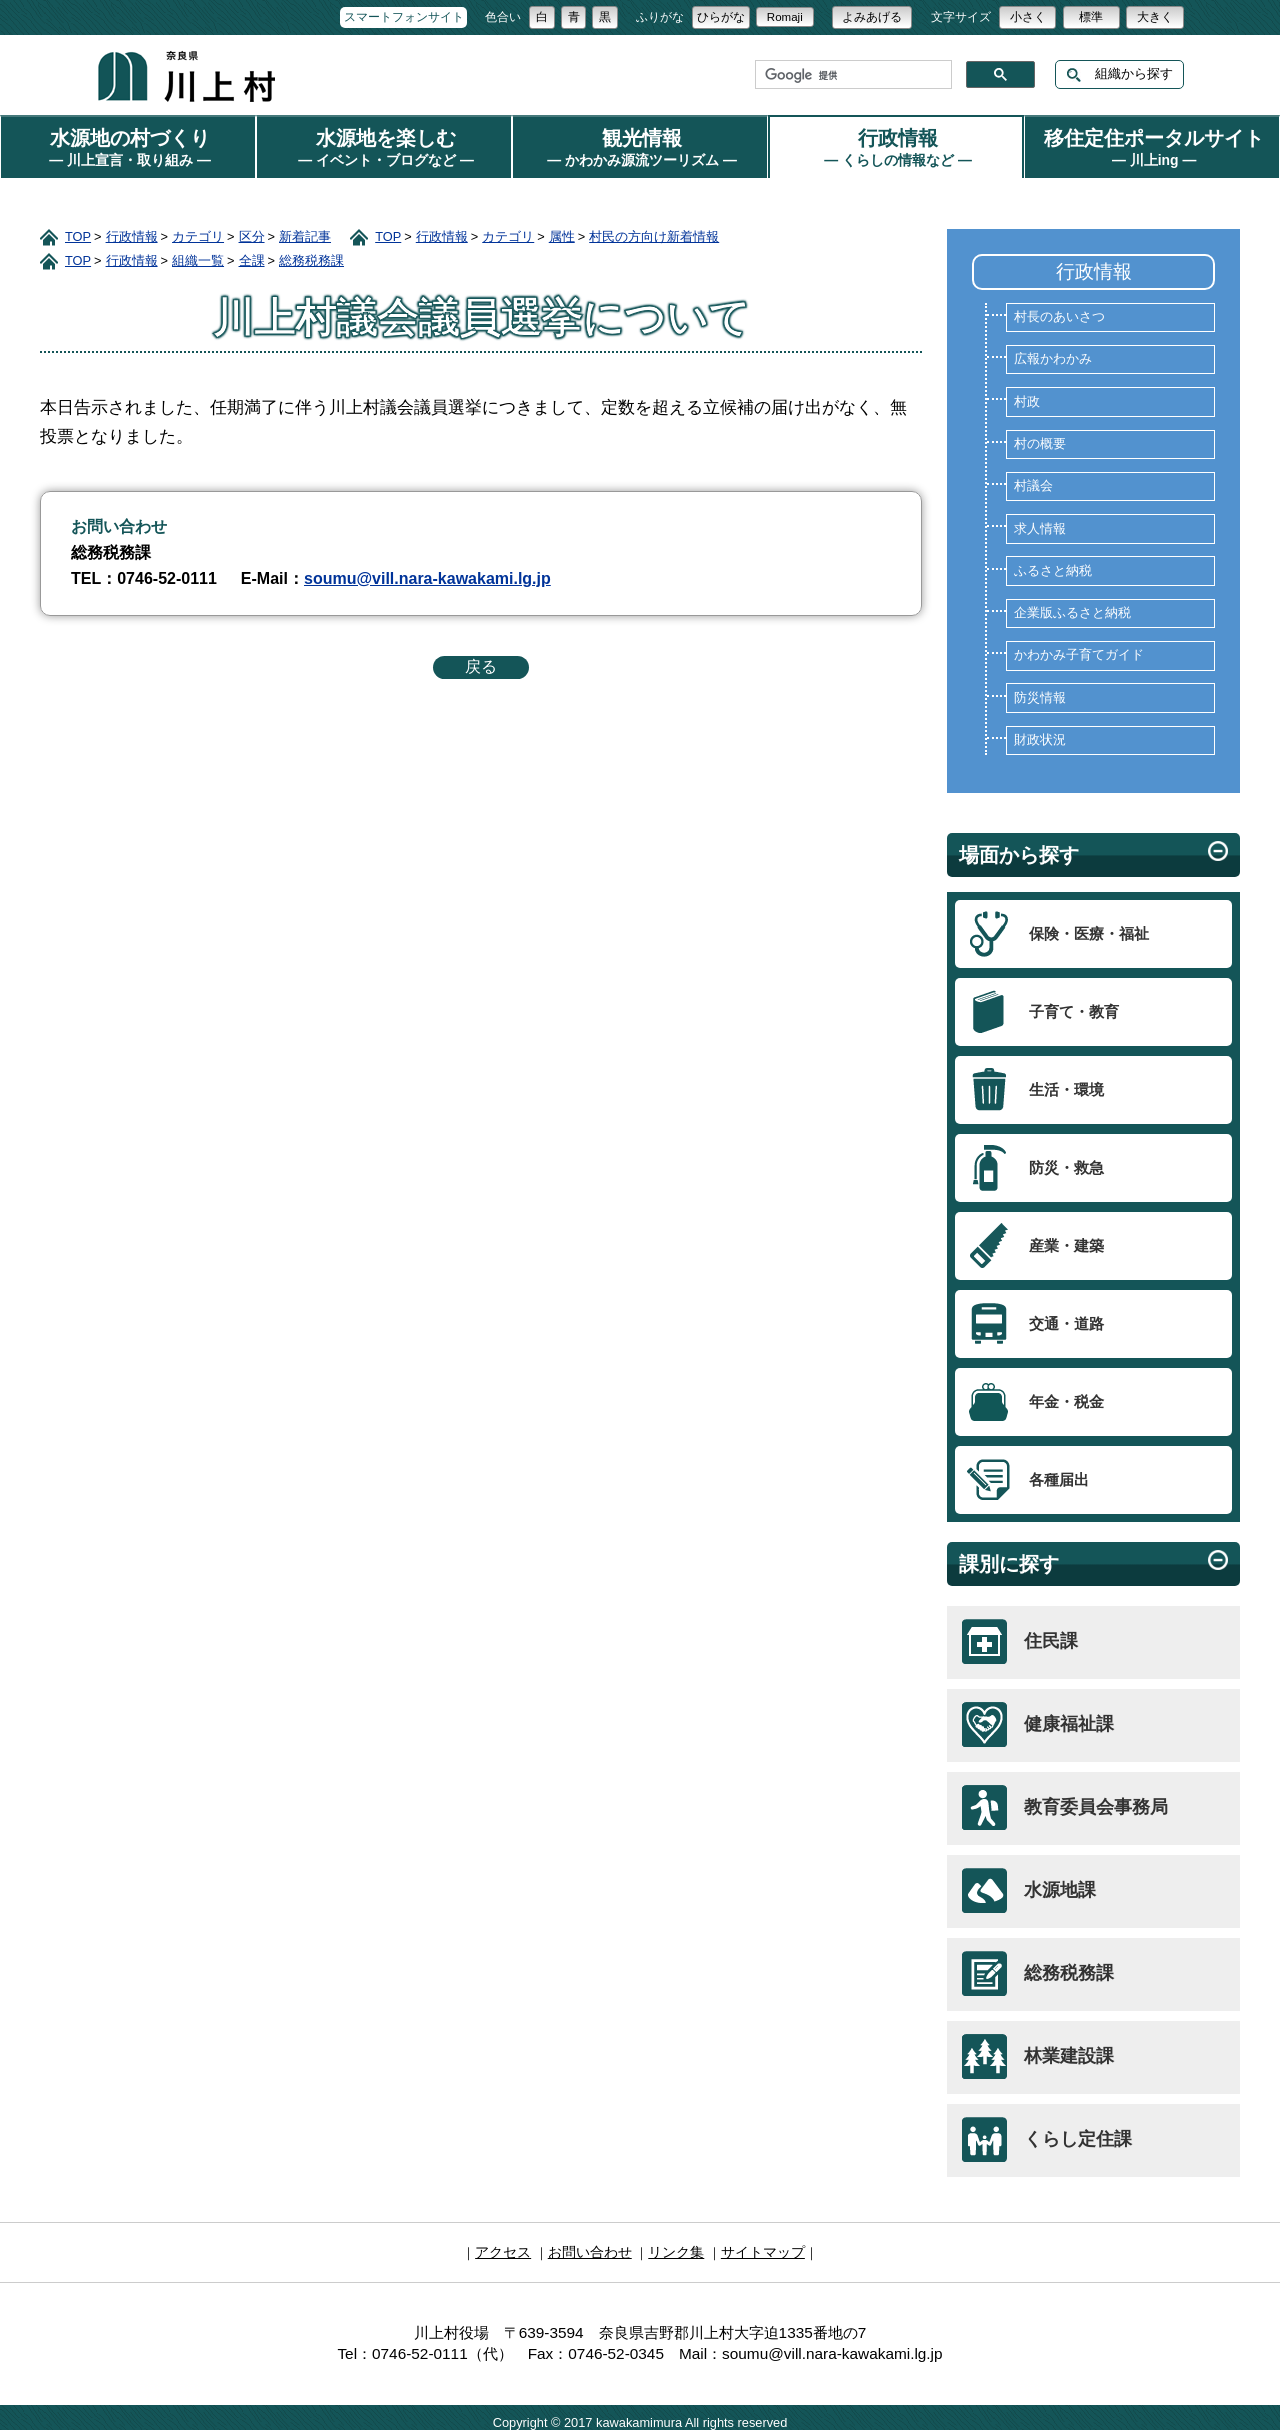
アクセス (511, 2242)
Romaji (785, 17)
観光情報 (640, 144)
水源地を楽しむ (384, 144)
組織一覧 (198, 252)
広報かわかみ (1053, 351)
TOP (78, 228)
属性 (562, 228)
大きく (1155, 17)
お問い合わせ (593, 2242)
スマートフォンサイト (404, 17)
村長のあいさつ (1059, 309)
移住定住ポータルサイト (1152, 144)
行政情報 (896, 144)
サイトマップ (756, 2242)
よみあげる (872, 17)
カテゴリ (198, 228)
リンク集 (674, 2242)
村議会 (1033, 478)
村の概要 (1040, 436)
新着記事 (305, 228)
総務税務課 (311, 252)
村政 (1027, 394)
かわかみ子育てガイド (1079, 647)
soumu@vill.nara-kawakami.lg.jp (427, 570)
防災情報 (1040, 690)
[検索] (851, 75)
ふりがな (660, 17)
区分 (252, 228)
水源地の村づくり (128, 144)
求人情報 (1040, 521)
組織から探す (1119, 74)
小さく (1028, 17)
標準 (1091, 17)
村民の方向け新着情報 (654, 228)
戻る (481, 658)
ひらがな (721, 17)
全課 (252, 252)
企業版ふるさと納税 (1072, 605)
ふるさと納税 (1053, 563)
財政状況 (1040, 732)
